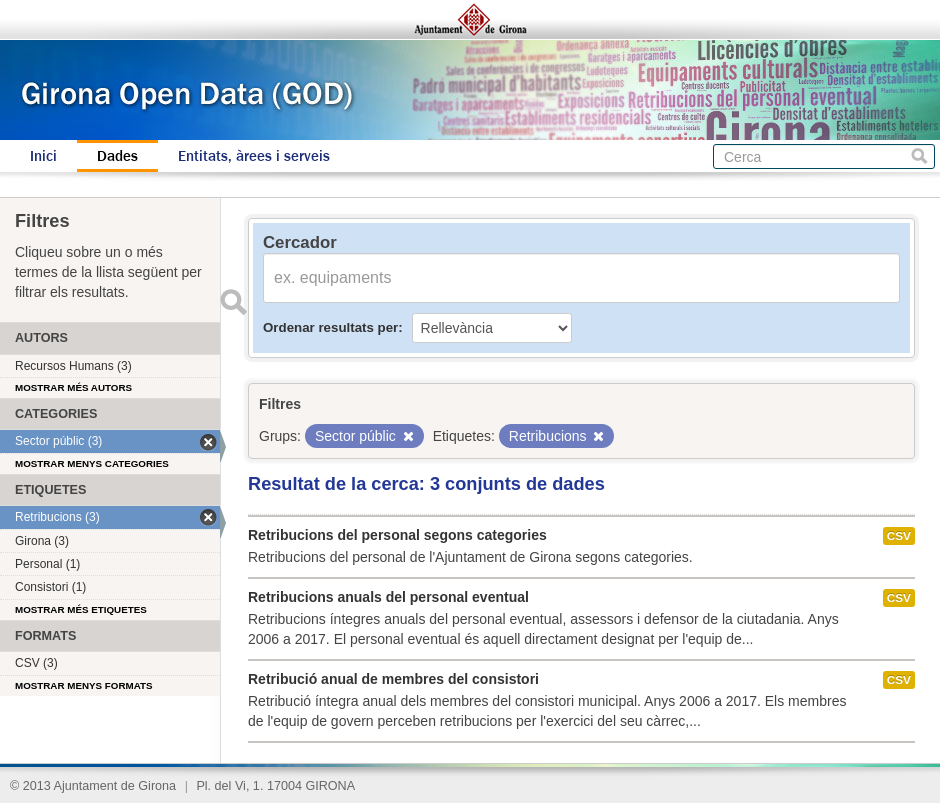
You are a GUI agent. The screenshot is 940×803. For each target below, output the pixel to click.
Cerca (919, 156)
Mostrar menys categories (92, 463)
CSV (899, 536)
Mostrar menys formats (84, 685)
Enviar (233, 302)
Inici (43, 156)
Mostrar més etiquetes (81, 609)
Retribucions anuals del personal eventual (388, 597)
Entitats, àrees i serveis (254, 156)
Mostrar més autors (73, 387)
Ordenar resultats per (330, 327)
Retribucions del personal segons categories (397, 535)
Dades (117, 156)
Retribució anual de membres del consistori (393, 679)
